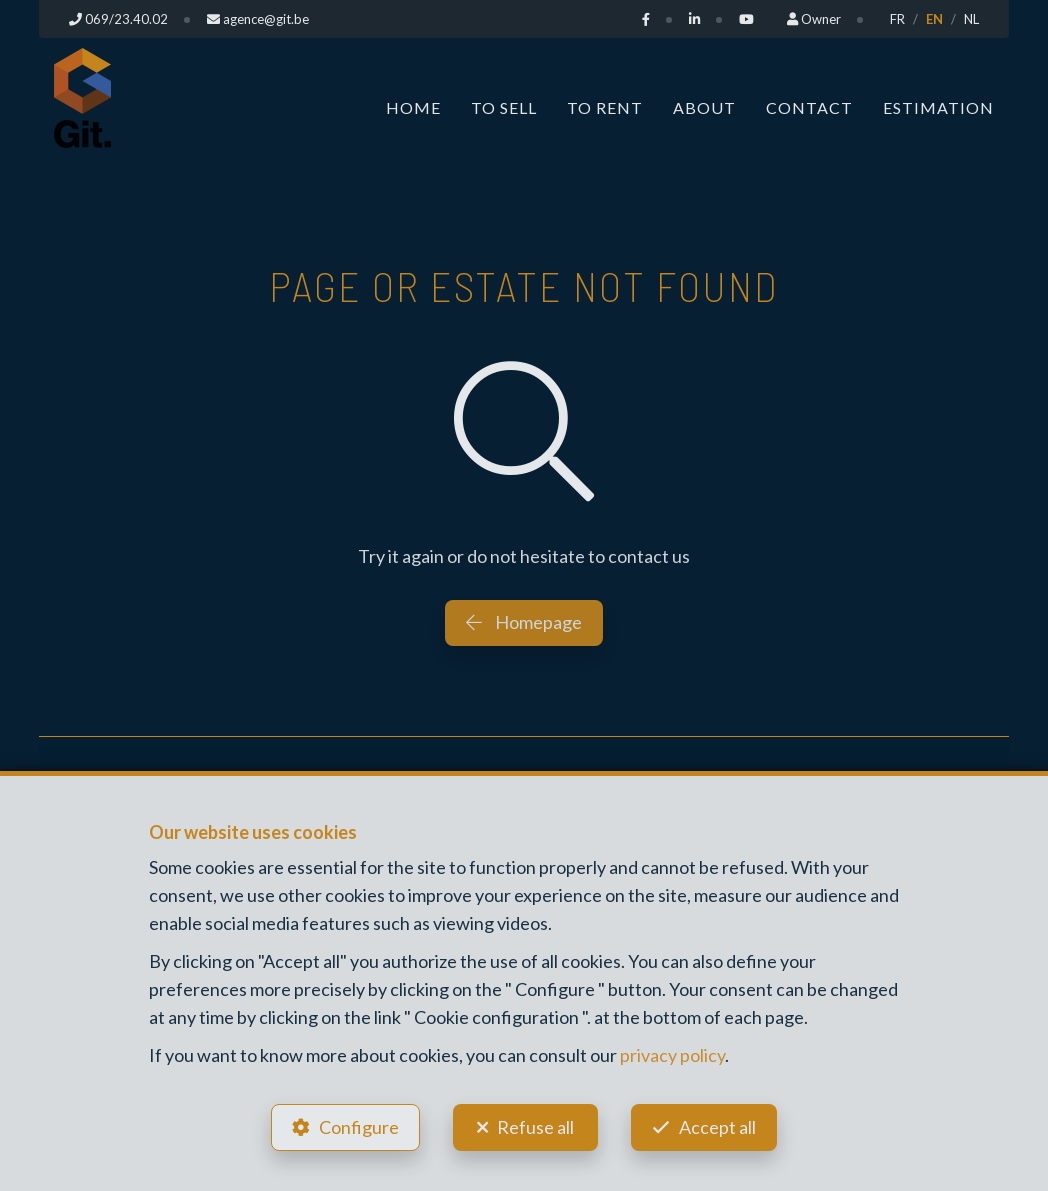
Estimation (938, 107)
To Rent (605, 107)
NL (971, 19)
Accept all (717, 1127)
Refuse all (535, 1127)
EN (934, 19)
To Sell (504, 107)
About (704, 107)
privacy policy (672, 1055)
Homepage (524, 622)
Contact (809, 107)
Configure (359, 1127)
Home (413, 107)
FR (897, 19)
